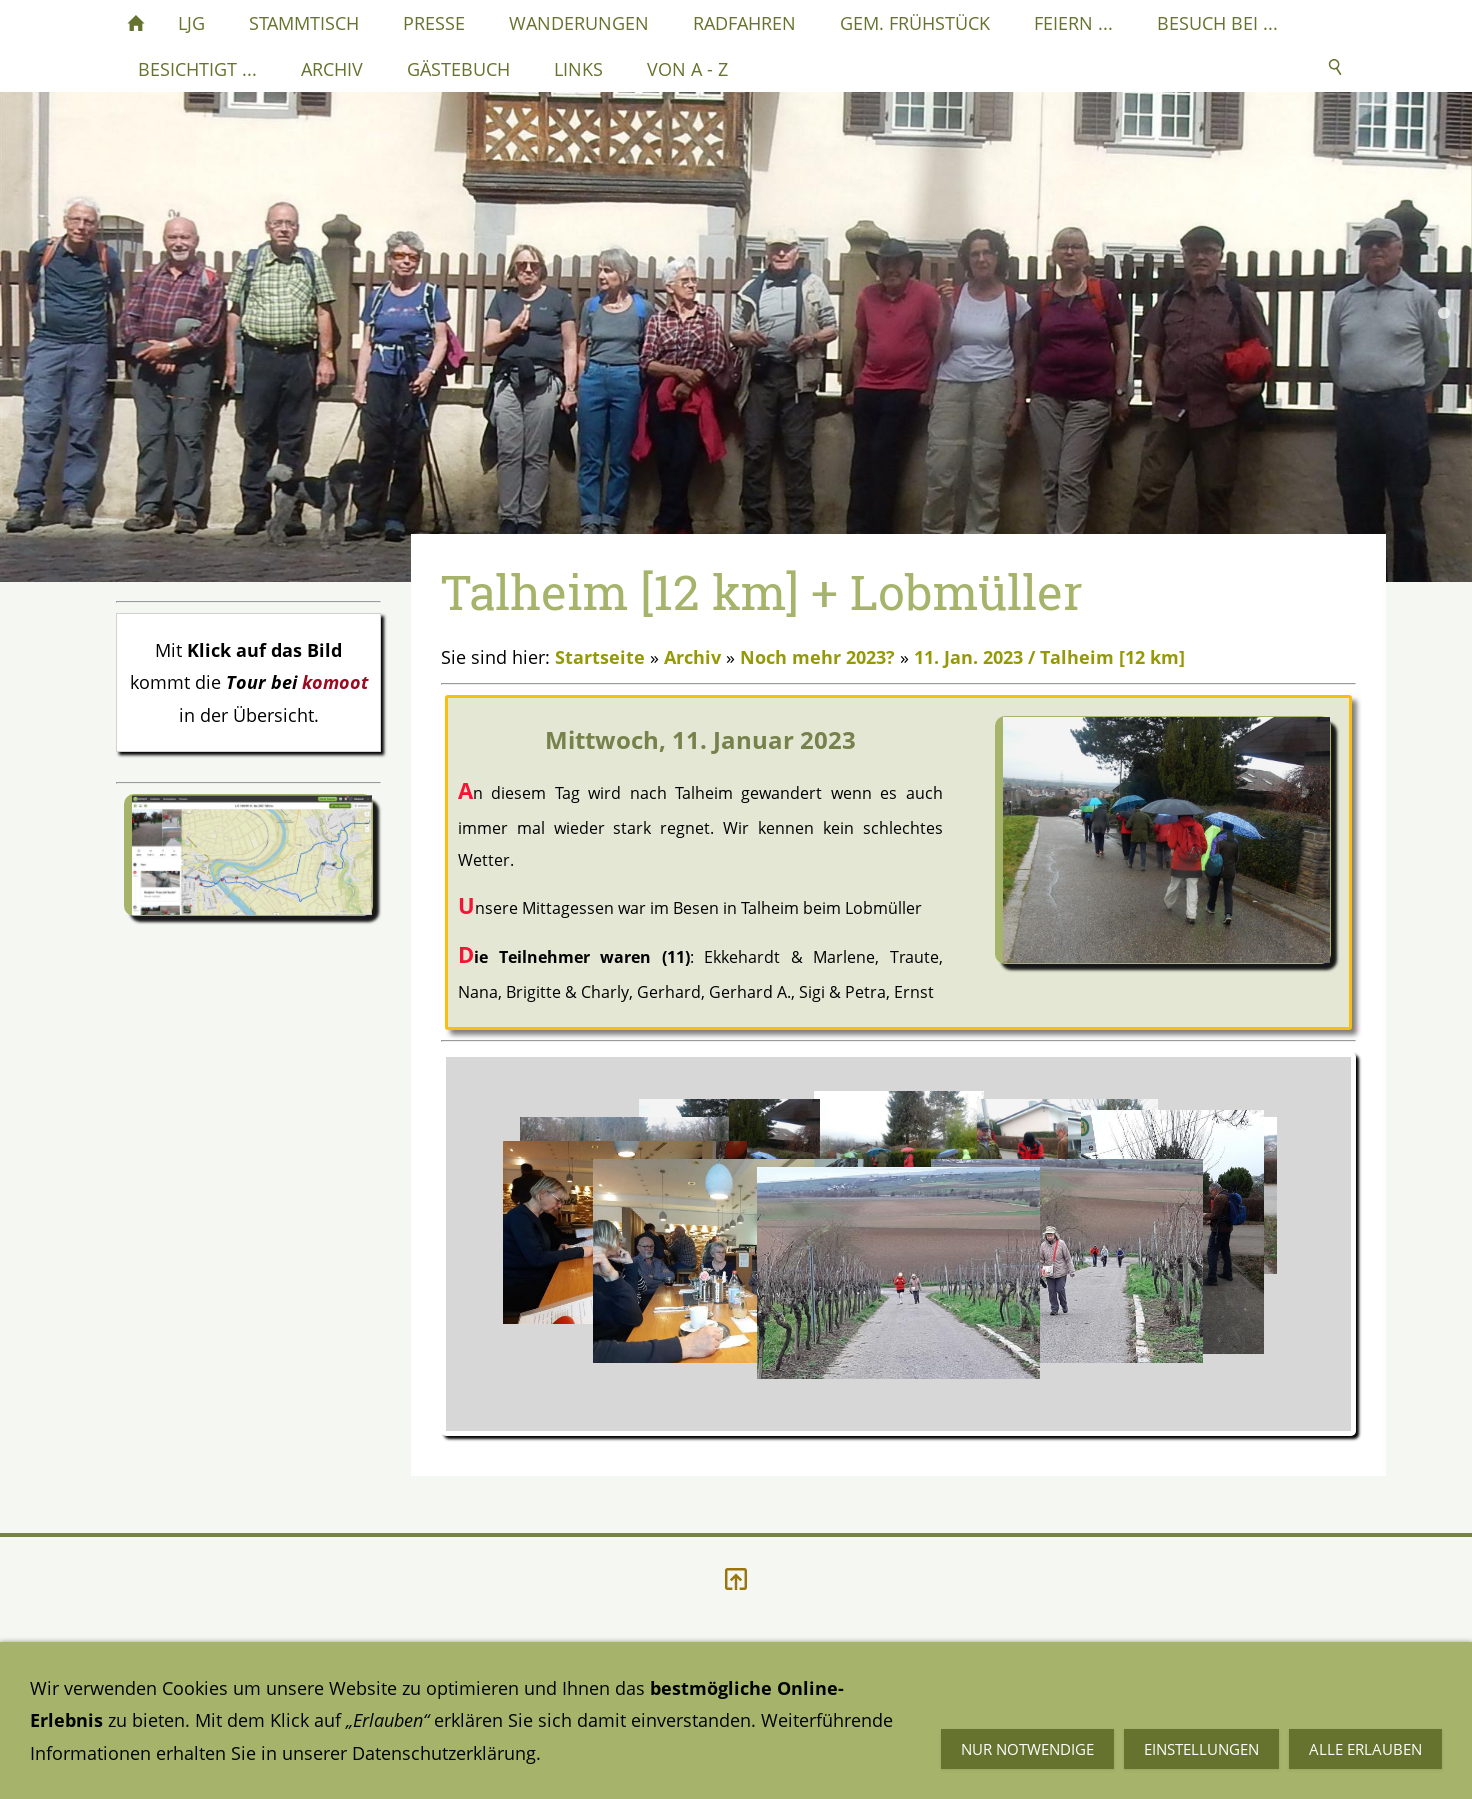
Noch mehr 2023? (817, 657)
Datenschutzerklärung (208, 1735)
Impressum (577, 1735)
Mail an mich (997, 1735)
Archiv (692, 657)
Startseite (600, 657)
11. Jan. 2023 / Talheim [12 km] (1049, 657)
